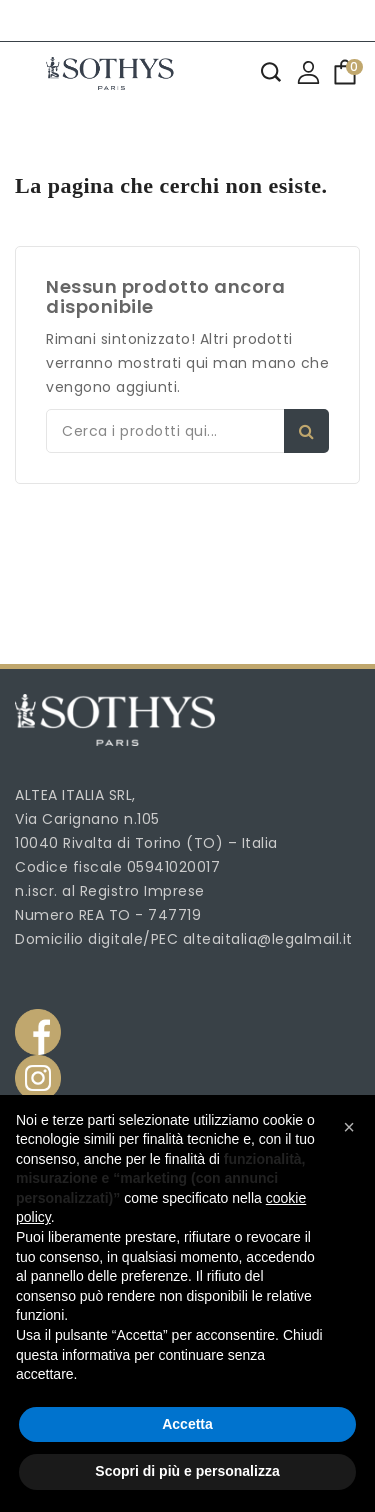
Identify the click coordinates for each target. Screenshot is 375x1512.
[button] (349, 1127)
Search (307, 431)
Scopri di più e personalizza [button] (187, 1471)
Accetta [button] (187, 1424)
